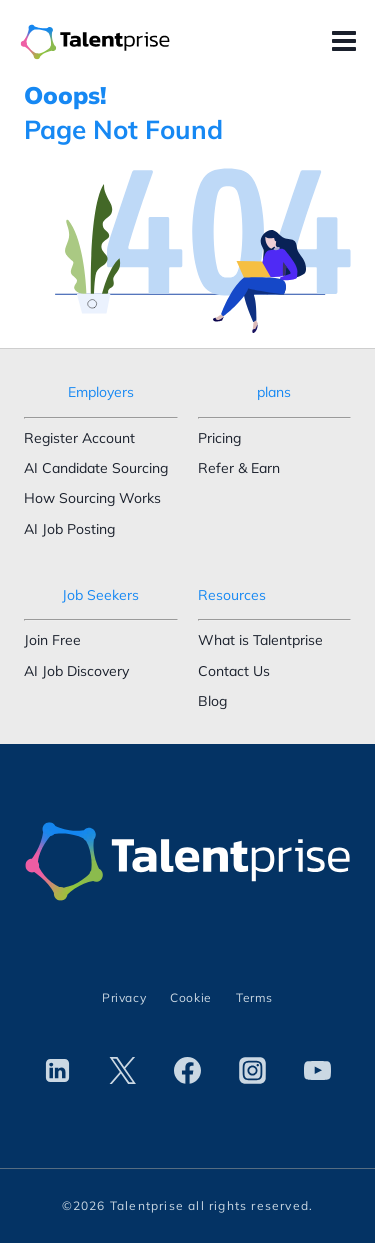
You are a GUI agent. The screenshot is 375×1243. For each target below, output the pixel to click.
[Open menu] (348, 42)
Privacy (124, 997)
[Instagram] (252, 1071)
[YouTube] (317, 1071)
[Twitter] (123, 1071)
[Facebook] (188, 1071)
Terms (254, 997)
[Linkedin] (58, 1071)
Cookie (191, 997)
